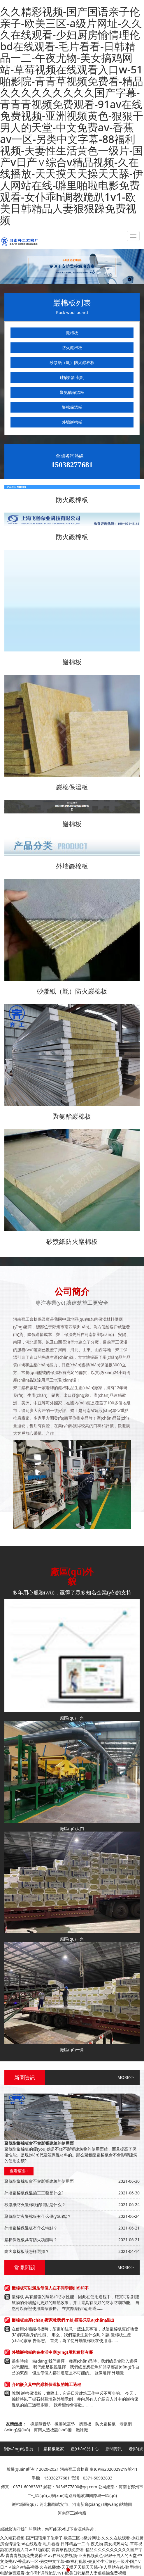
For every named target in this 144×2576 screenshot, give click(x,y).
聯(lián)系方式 (114, 2463)
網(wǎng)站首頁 (18, 2448)
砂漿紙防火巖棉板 (72, 1241)
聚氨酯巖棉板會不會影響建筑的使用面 (39, 2181)
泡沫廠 (82, 2429)
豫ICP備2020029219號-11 (113, 2469)
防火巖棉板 (72, 347)
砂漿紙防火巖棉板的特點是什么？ (35, 2204)
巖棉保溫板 (72, 407)
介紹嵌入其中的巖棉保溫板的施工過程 (46, 2384)
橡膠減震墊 (65, 2424)
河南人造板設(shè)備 (53, 2429)
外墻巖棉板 (72, 422)
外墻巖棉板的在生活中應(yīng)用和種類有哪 (52, 2352)
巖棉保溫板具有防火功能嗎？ (30, 2239)
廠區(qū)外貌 (51, 2463)
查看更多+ (19, 2171)
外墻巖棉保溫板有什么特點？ (30, 2228)
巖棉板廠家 (53, 2448)
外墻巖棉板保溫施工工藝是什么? (33, 2193)
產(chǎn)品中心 (85, 2448)
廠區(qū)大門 (72, 1828)
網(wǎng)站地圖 (117, 2504)
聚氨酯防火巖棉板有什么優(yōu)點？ (37, 2216)
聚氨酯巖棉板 (72, 1116)
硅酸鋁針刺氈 (72, 377)
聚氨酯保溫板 (72, 392)
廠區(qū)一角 (72, 1718)
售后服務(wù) (82, 2463)
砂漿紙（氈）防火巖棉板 (72, 362)
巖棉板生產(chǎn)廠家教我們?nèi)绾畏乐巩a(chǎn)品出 (63, 2320)
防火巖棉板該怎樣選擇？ (26, 2251)
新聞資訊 (114, 2448)
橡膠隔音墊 (40, 2424)
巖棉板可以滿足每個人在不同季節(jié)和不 (50, 2288)
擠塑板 (85, 2424)
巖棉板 (72, 332)
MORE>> (125, 2077)
